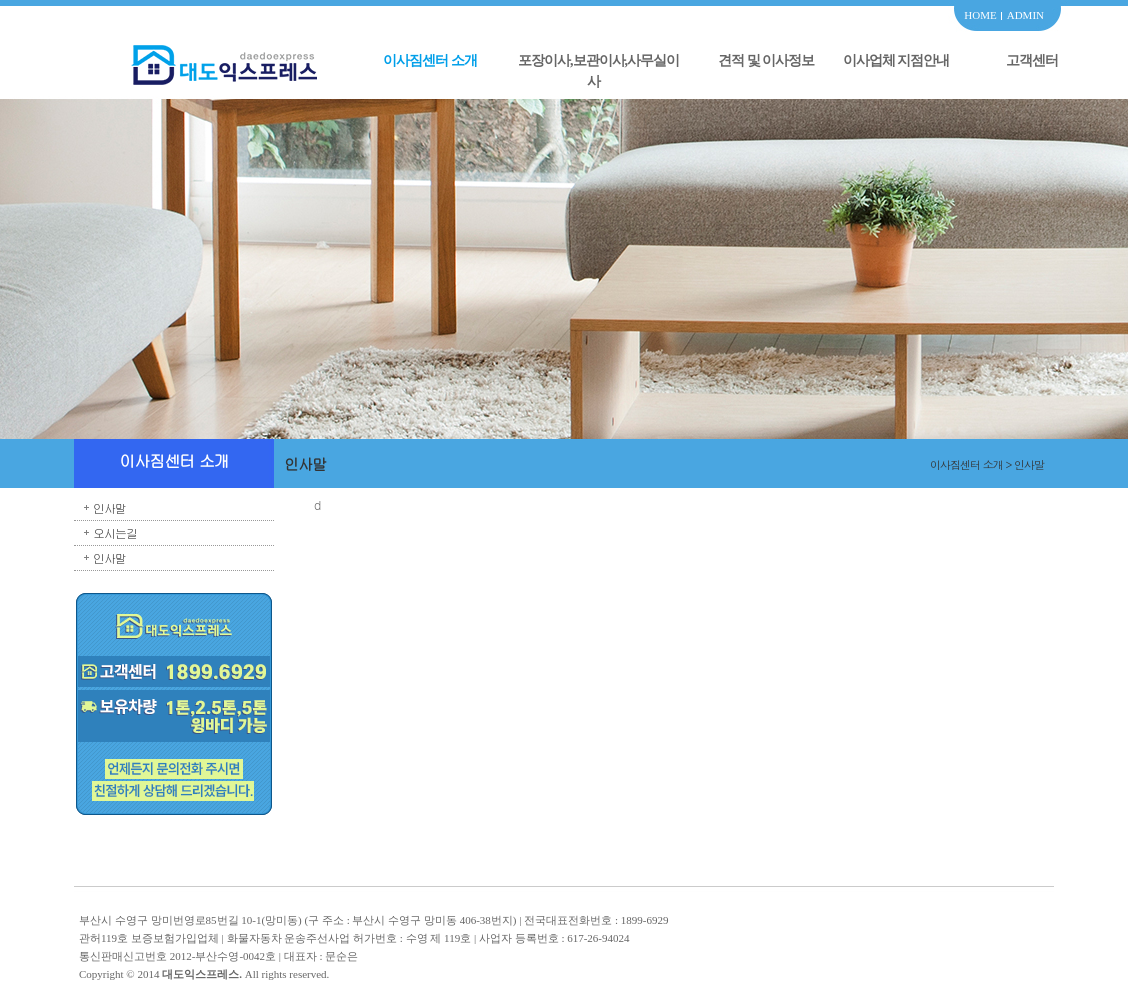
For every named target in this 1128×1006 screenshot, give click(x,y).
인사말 (109, 507)
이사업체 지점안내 (896, 60)
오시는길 (115, 532)
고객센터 (1032, 60)
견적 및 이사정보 (766, 60)
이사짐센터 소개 (430, 60)
